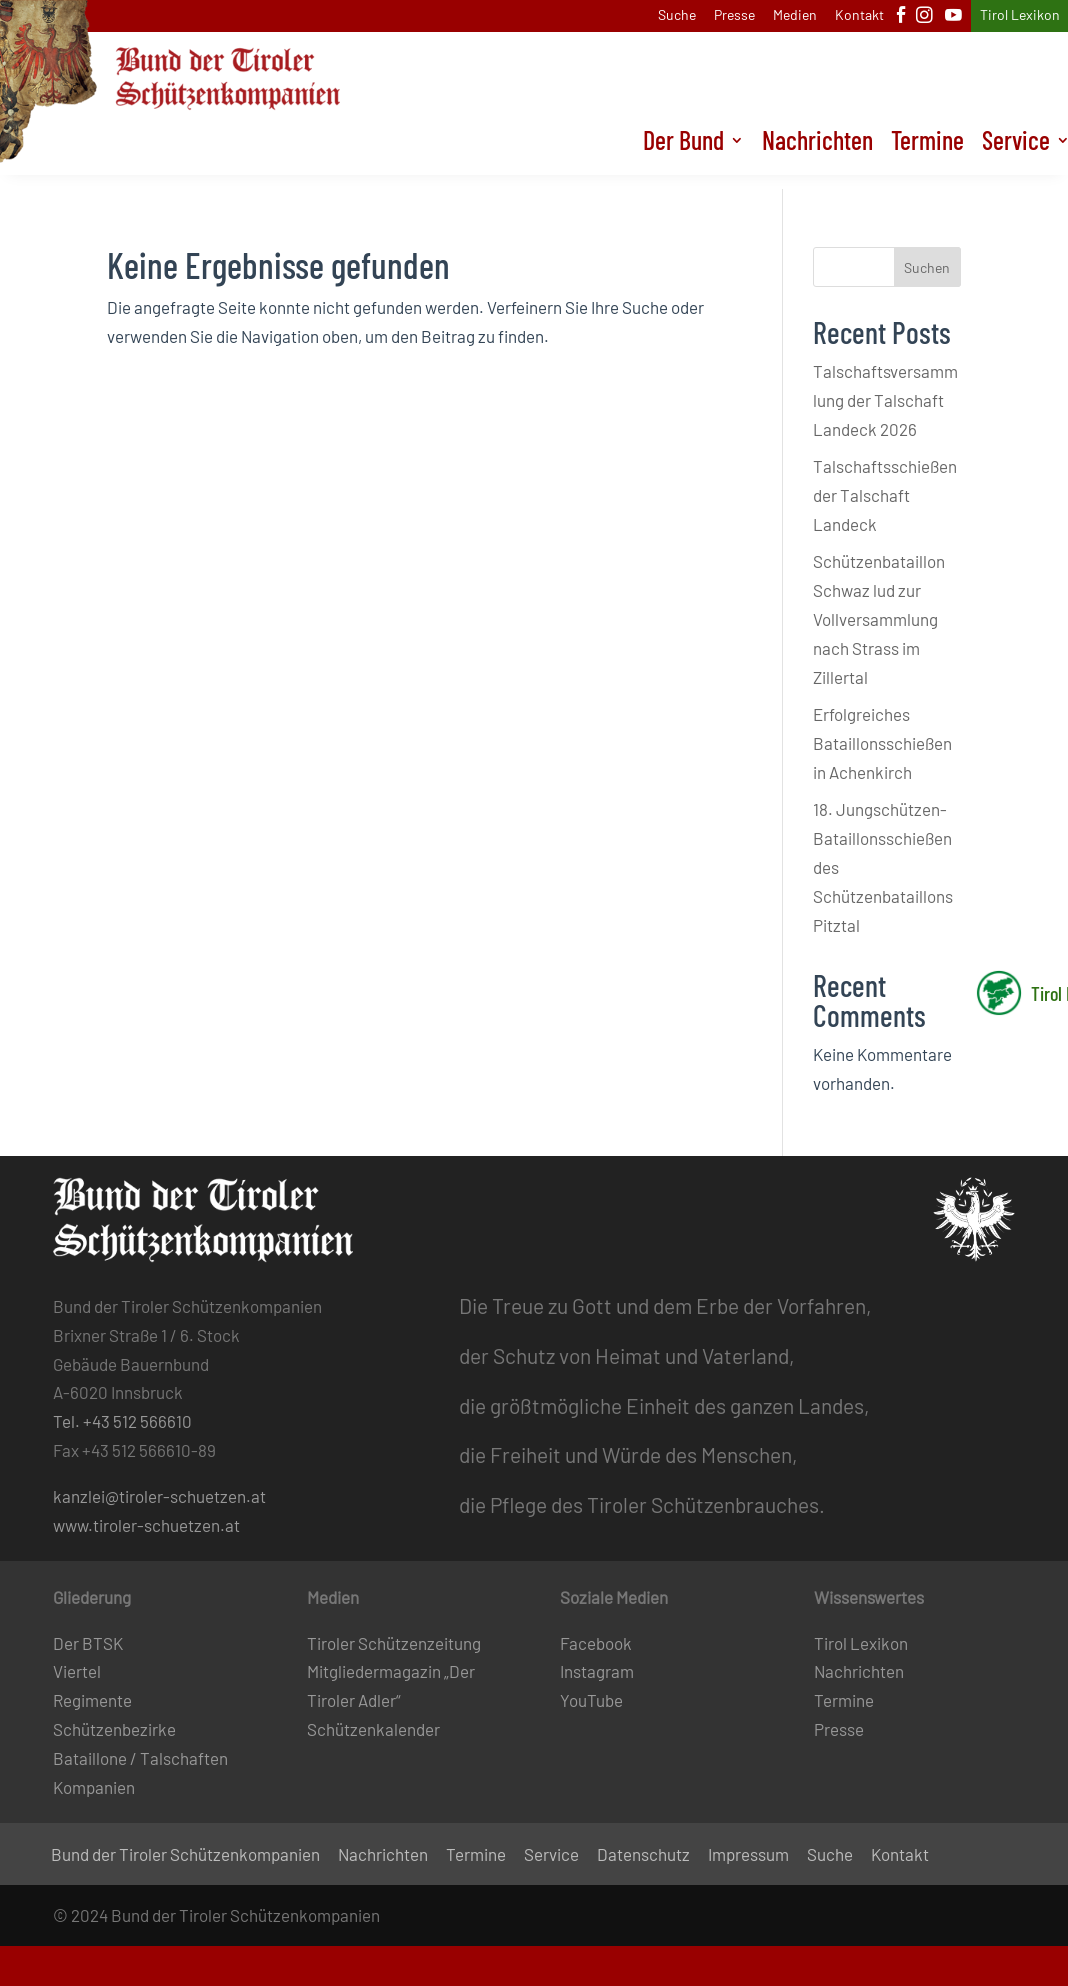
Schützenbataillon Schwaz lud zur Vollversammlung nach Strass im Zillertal (879, 619)
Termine (927, 158)
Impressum (748, 1855)
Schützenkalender (373, 1729)
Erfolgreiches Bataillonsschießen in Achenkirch (882, 743)
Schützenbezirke (114, 1729)
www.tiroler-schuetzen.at (146, 1525)
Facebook (596, 1643)
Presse (734, 15)
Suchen (927, 267)
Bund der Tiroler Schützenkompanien (185, 1855)
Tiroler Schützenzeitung (394, 1643)
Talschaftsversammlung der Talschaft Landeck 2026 (885, 400)
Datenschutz (643, 1855)
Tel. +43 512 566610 (122, 1421)
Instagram (597, 1671)
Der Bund (683, 158)
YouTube (591, 1700)
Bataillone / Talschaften (140, 1758)
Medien (795, 15)
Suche (677, 15)
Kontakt (859, 15)
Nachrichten (817, 158)
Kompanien (94, 1787)
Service (551, 1855)
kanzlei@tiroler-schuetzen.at (159, 1496)
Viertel (77, 1671)
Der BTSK (88, 1643)
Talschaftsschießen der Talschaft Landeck (885, 495)
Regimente (92, 1700)
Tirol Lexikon (1020, 15)
